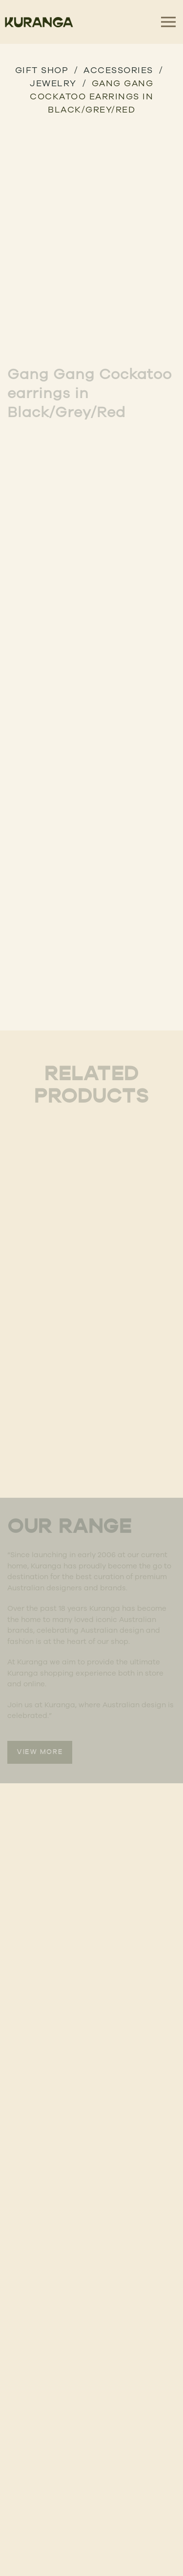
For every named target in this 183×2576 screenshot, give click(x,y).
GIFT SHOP (42, 70)
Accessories (118, 70)
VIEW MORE (40, 1752)
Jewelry (53, 83)
